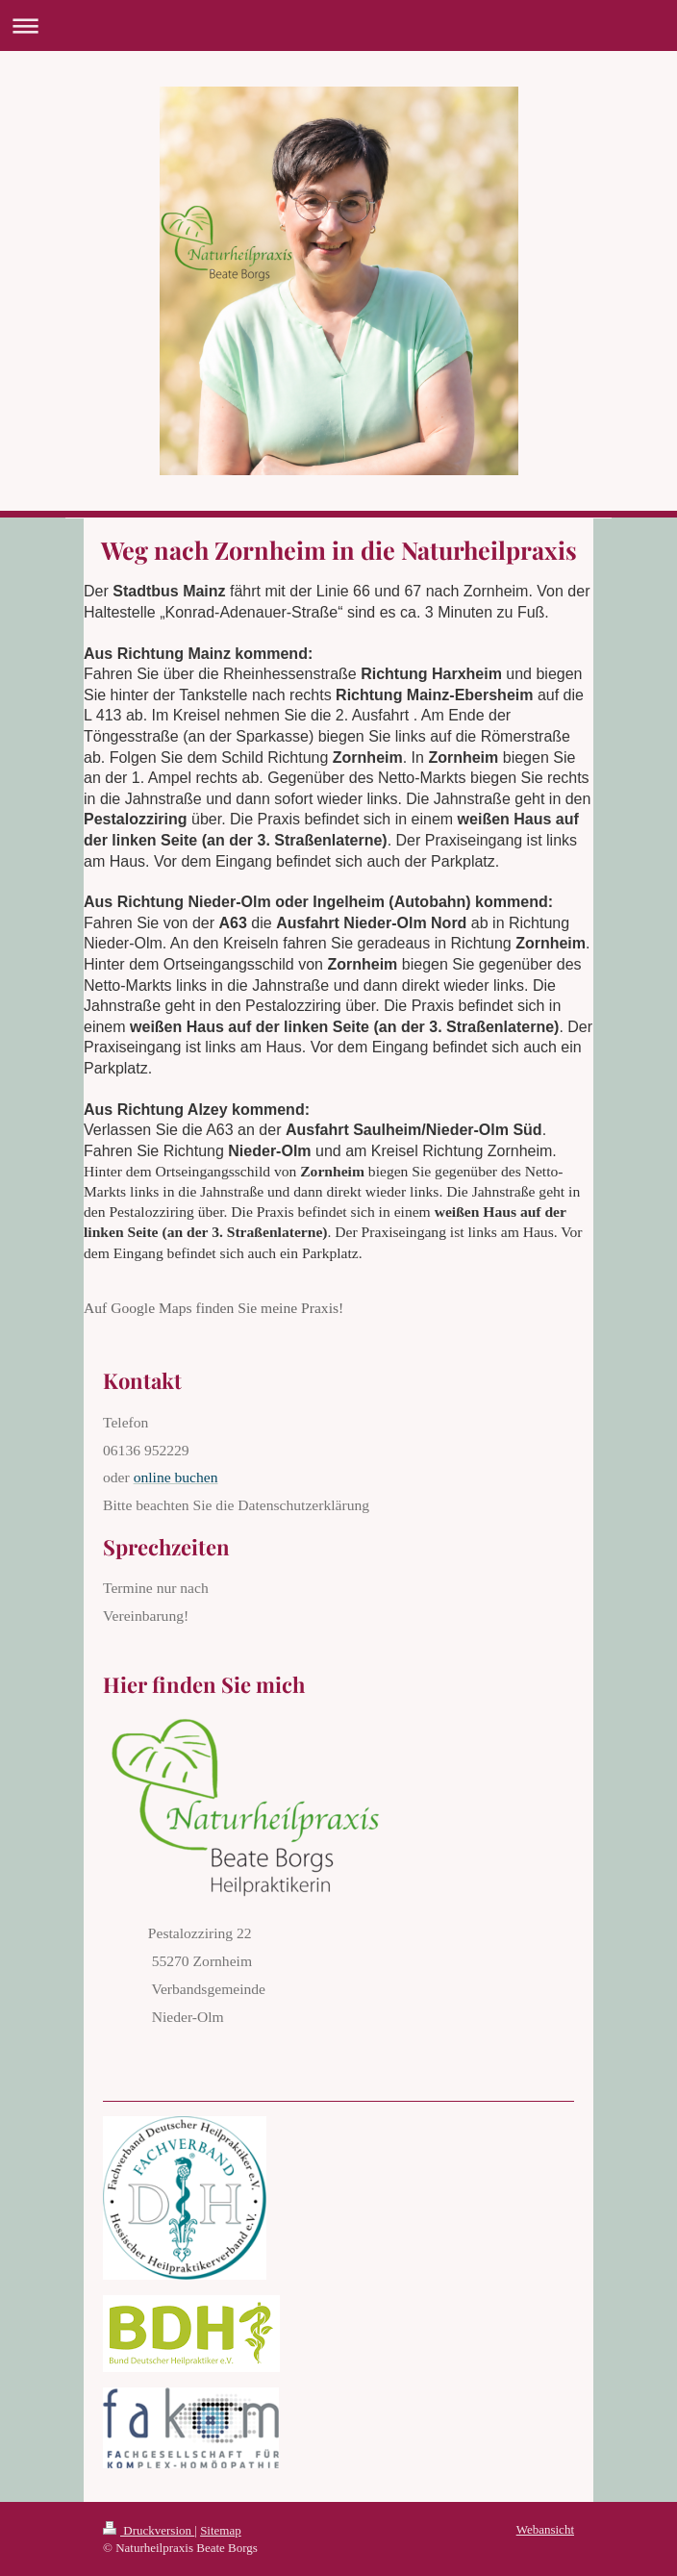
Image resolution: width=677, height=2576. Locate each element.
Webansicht (545, 2529)
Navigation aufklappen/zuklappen (338, 25)
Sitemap (220, 2530)
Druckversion (148, 2530)
